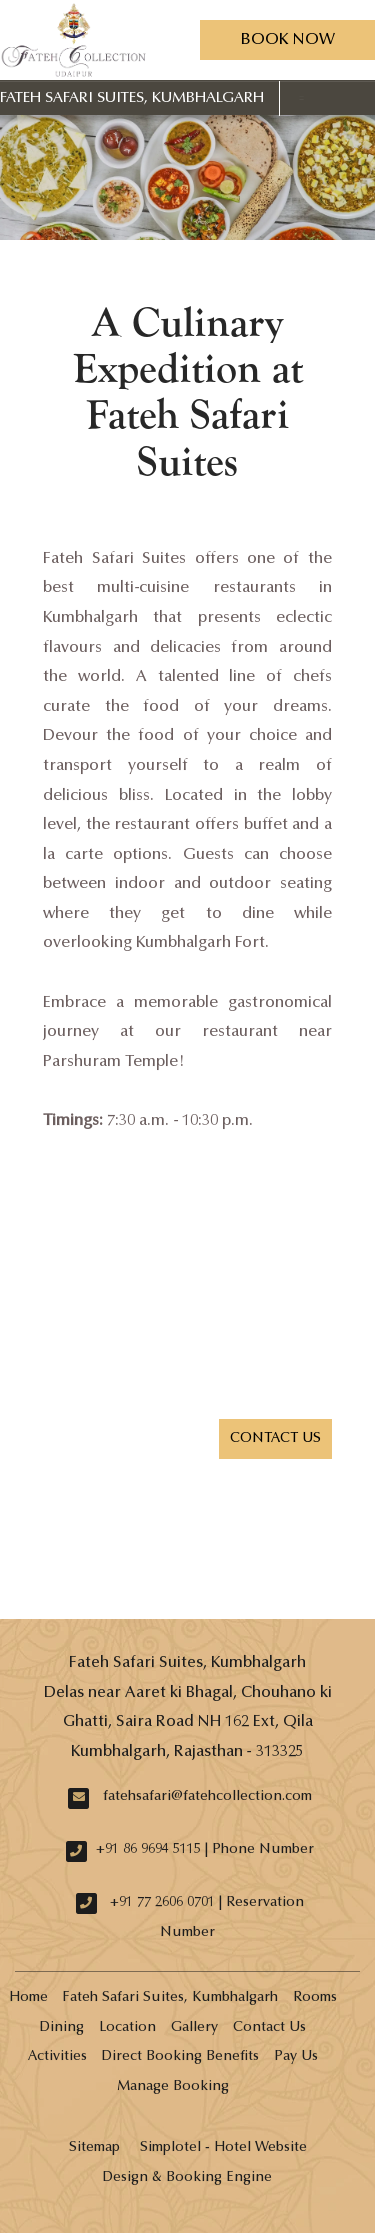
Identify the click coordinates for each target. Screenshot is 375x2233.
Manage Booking (173, 2087)
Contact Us (269, 2028)
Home (28, 1998)
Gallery (194, 2028)
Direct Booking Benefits (180, 2057)
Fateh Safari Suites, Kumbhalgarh (132, 98)
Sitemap (94, 2148)
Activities (57, 2057)
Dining (62, 2028)
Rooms (315, 1998)
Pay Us (296, 2057)
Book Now (287, 40)
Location (127, 2028)
